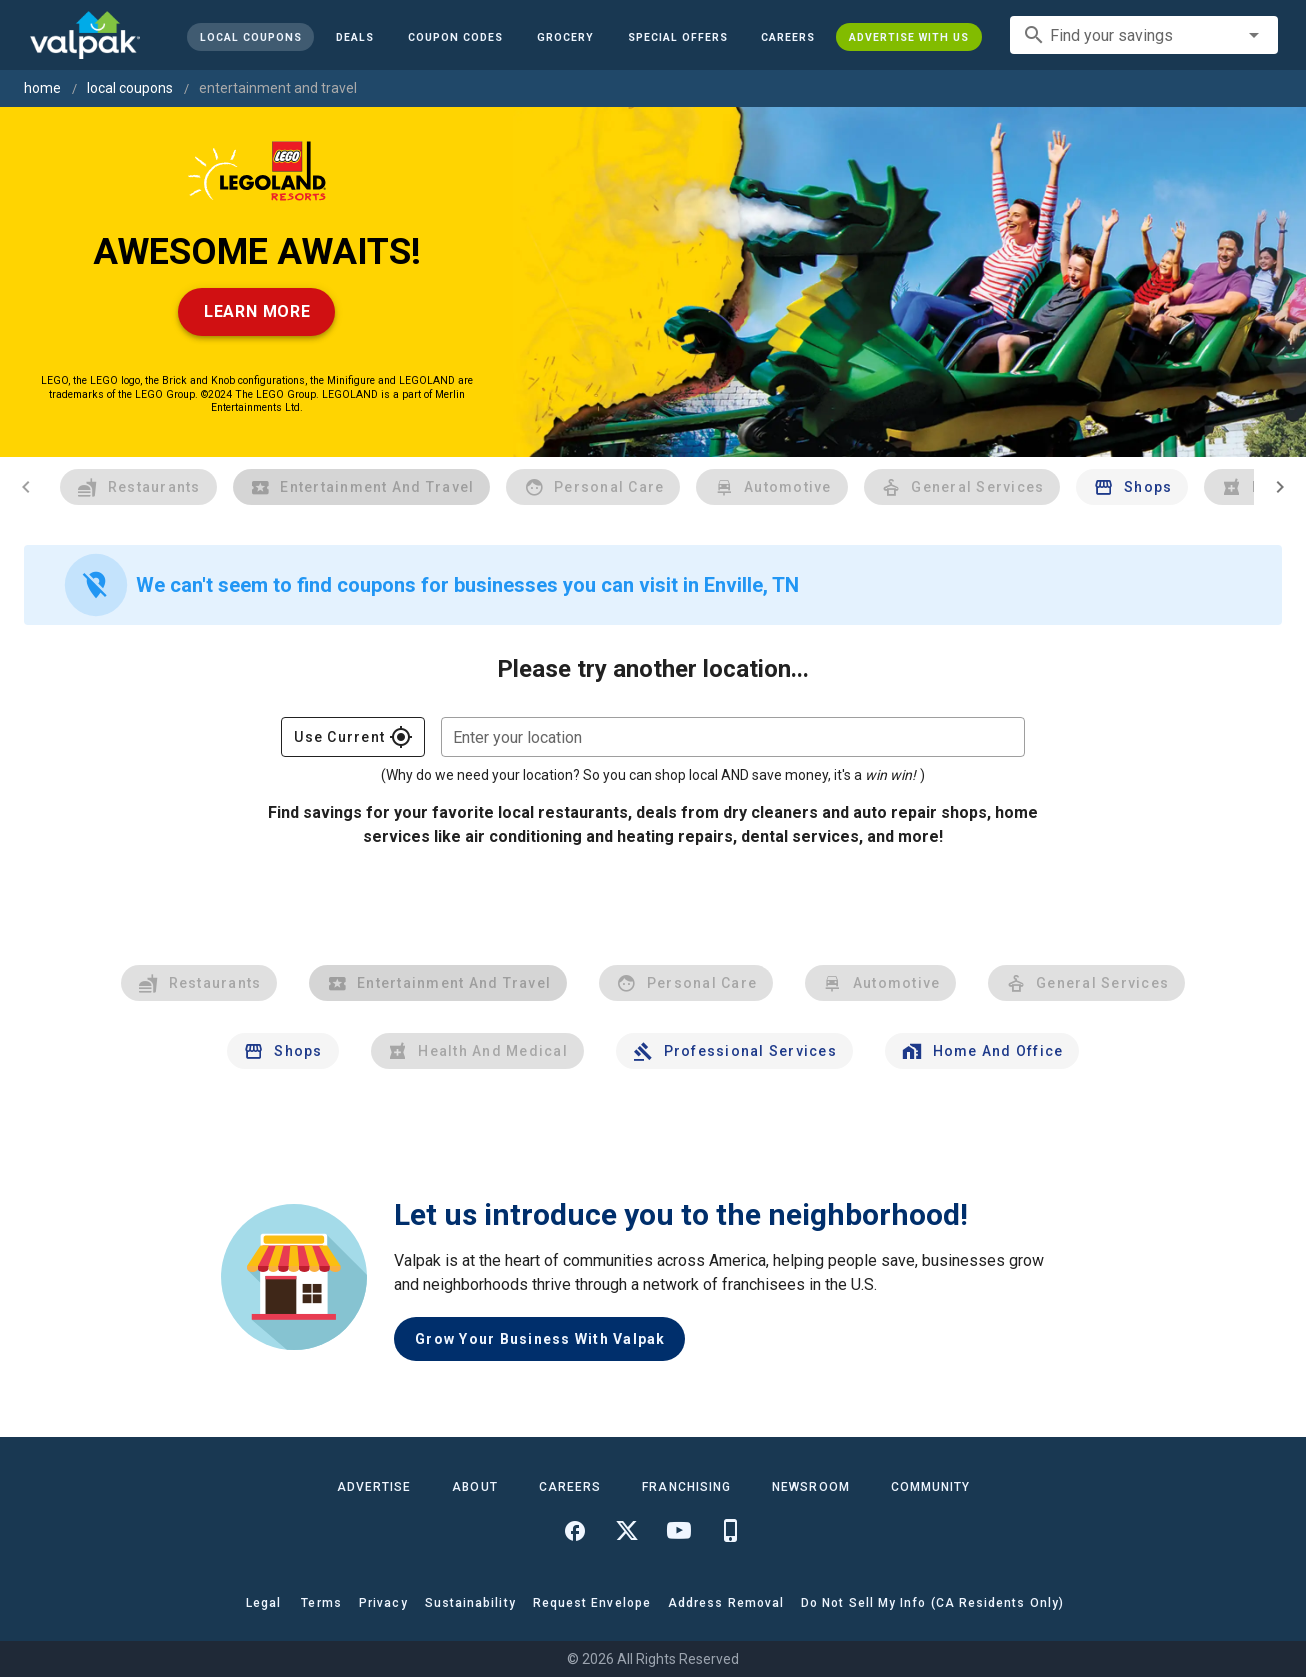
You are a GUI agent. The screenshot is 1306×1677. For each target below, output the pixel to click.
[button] (677, 37)
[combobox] (1144, 35)
